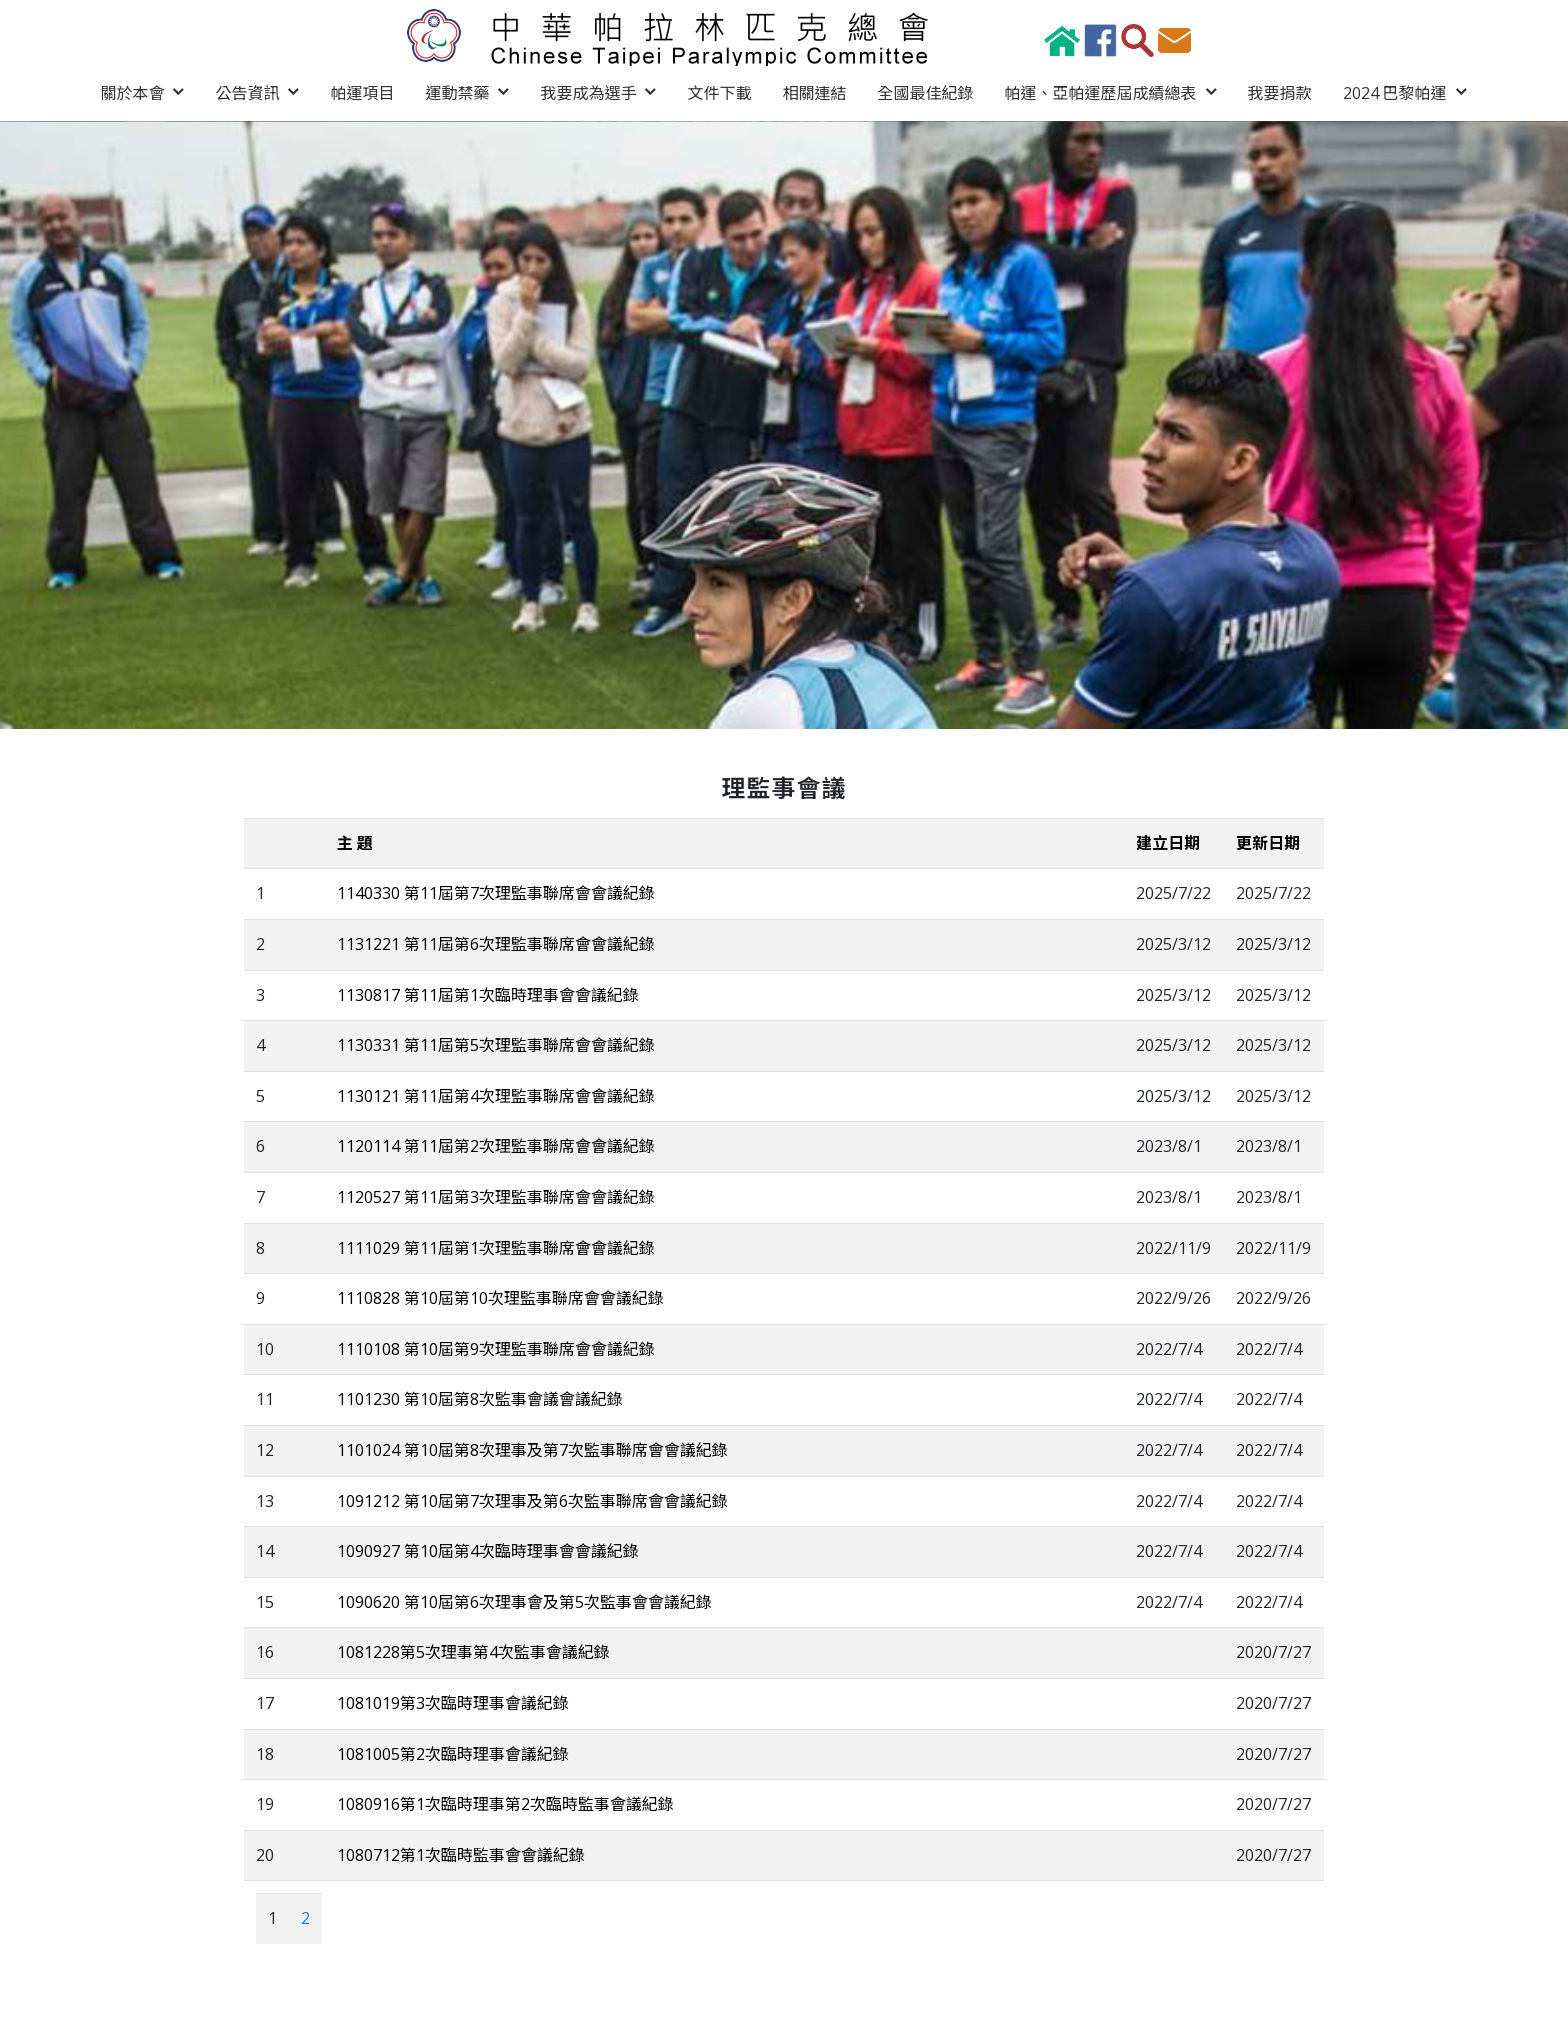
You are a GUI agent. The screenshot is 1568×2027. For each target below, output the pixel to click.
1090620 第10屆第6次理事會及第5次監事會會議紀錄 (524, 1601)
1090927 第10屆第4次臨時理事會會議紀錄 (488, 1550)
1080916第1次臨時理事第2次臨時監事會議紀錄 (505, 1803)
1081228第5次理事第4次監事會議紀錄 (473, 1651)
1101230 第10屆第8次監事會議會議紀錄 (480, 1398)
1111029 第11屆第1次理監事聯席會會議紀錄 (496, 1246)
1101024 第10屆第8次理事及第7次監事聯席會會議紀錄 (532, 1449)
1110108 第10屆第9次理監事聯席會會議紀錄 (496, 1348)
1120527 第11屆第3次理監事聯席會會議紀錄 (496, 1196)
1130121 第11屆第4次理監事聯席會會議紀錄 (496, 1095)
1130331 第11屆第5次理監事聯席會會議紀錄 (496, 1044)
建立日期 (1168, 842)
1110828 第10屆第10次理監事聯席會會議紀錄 (500, 1297)
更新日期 (1268, 842)
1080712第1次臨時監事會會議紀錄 (461, 1854)
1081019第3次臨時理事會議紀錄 (453, 1702)
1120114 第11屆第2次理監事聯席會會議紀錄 (496, 1145)
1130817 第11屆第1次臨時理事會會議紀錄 (488, 994)
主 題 (355, 842)
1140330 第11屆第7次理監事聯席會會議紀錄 (496, 892)
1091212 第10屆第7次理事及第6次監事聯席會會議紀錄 (532, 1499)
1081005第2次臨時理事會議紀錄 (453, 1752)
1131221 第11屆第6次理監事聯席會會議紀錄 (496, 943)
